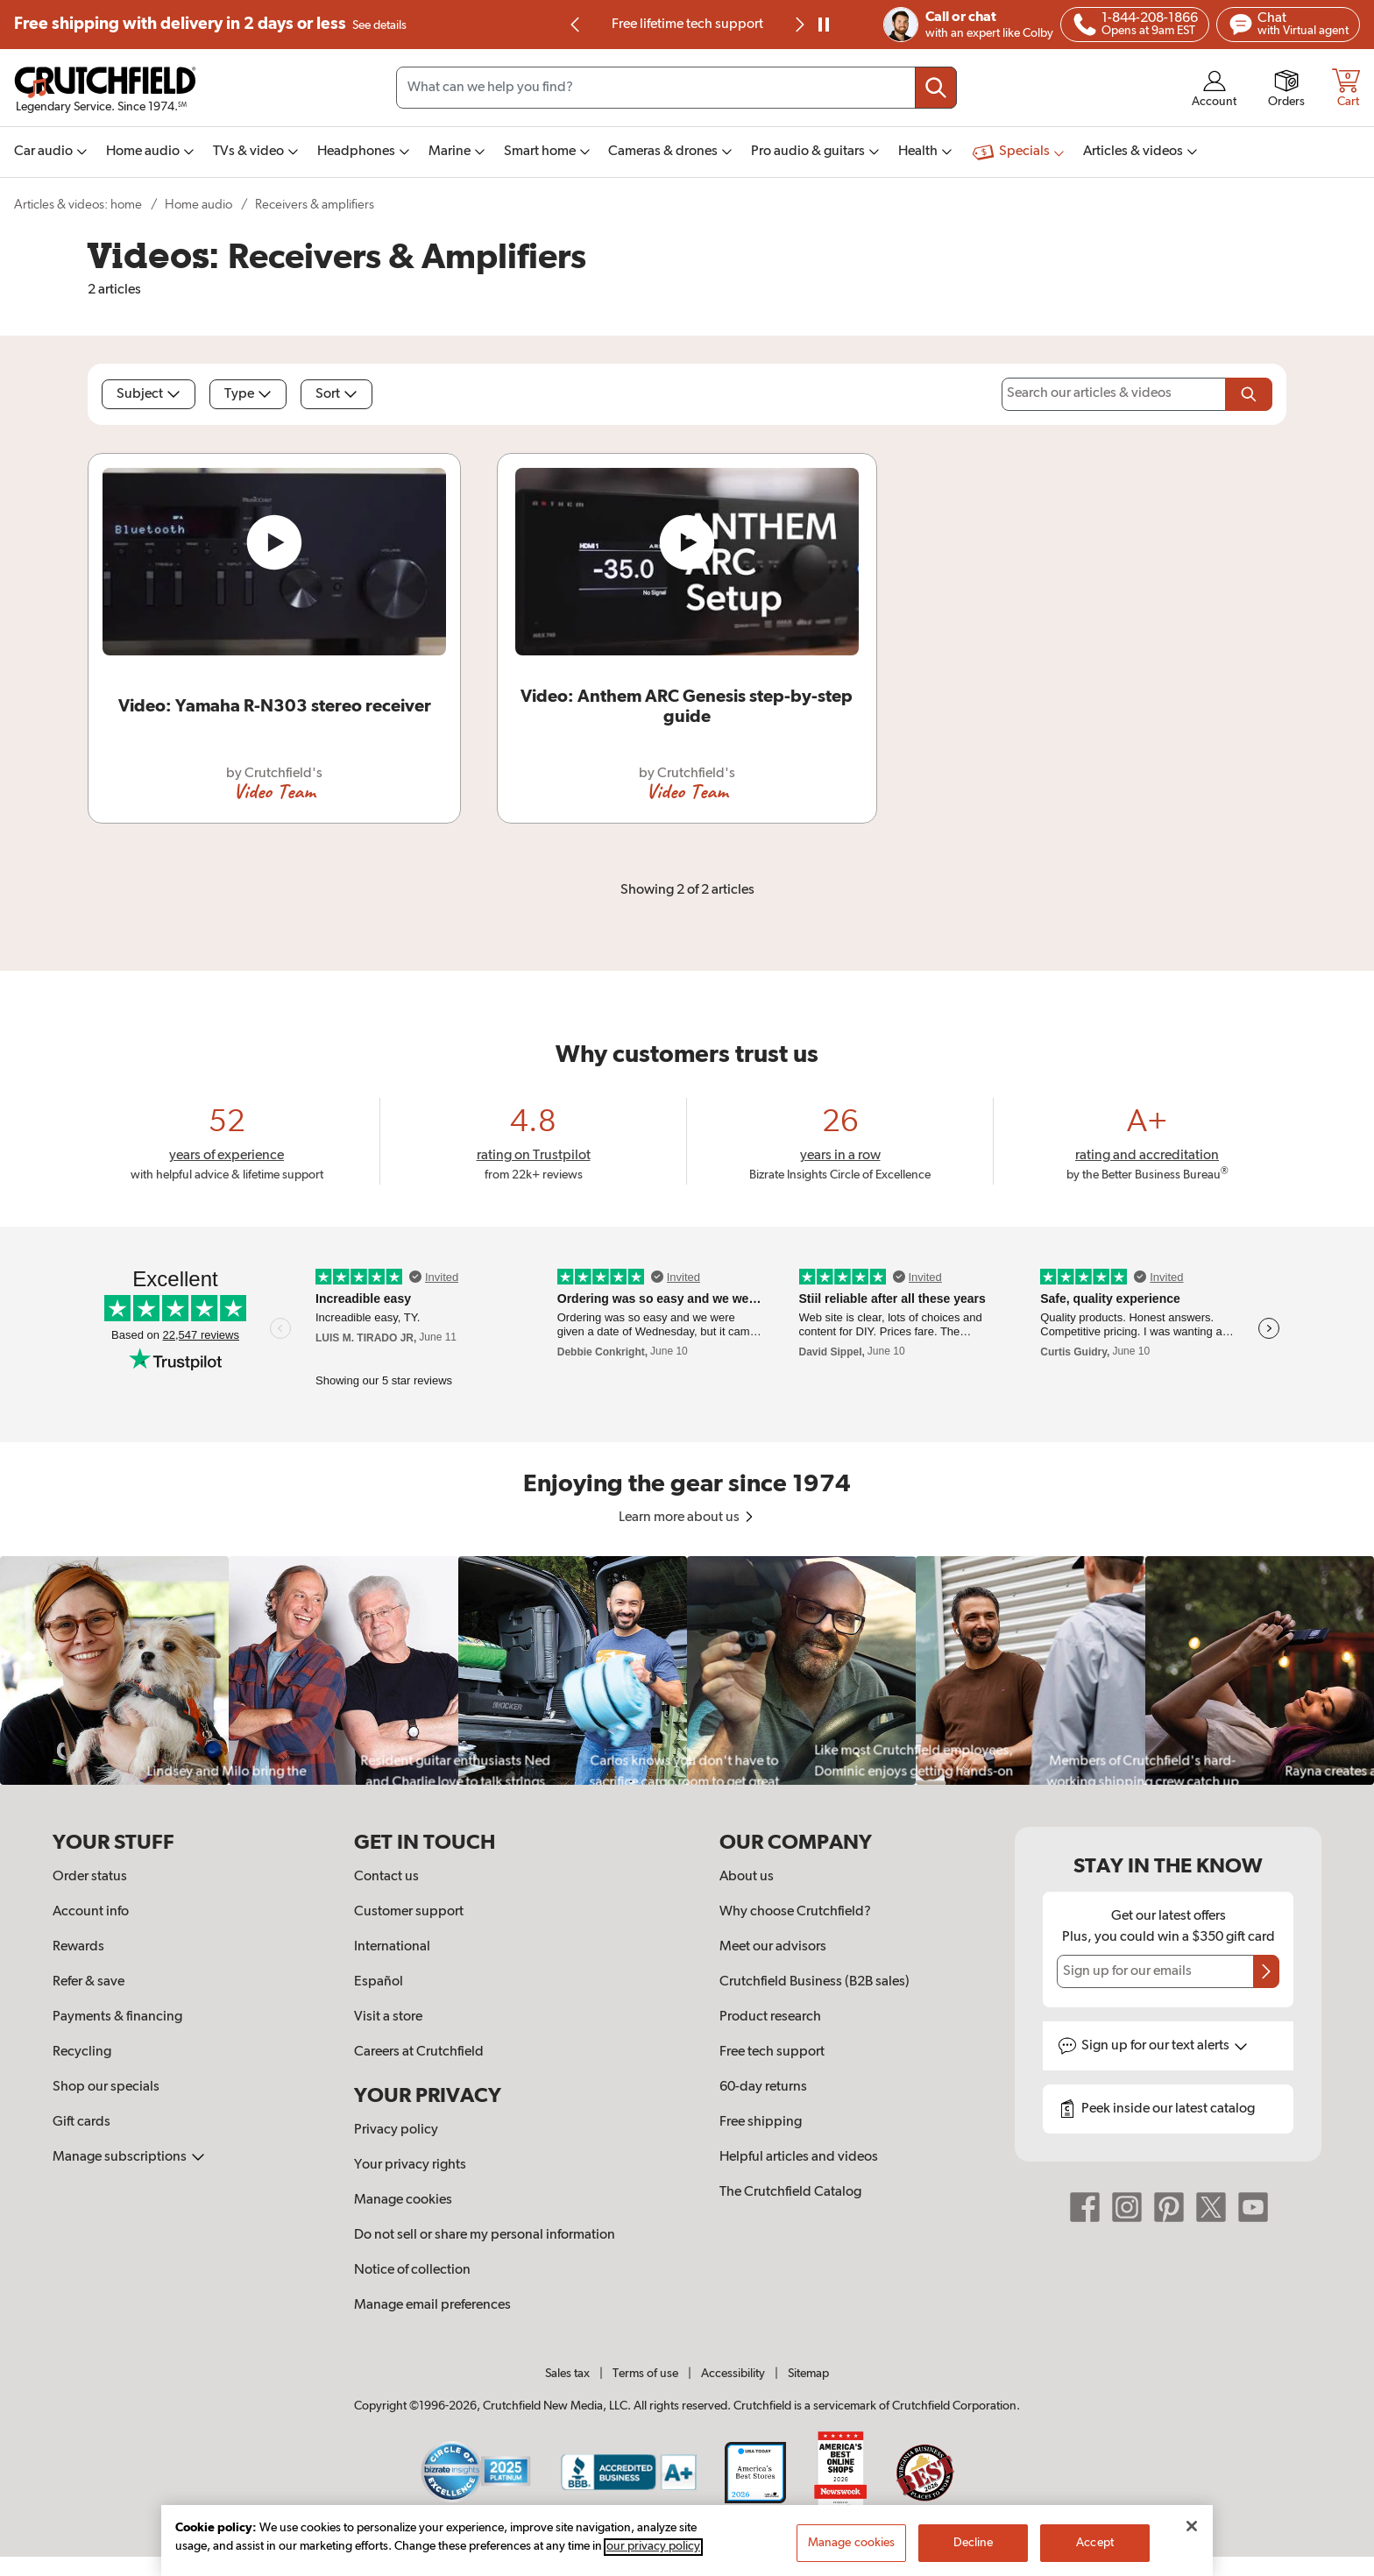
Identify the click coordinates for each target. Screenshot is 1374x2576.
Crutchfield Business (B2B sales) (814, 1982)
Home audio (198, 204)
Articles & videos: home (78, 204)
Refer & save (88, 1982)
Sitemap (808, 2373)
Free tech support (772, 2052)
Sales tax (567, 2373)
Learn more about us (687, 1518)
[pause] (823, 24)
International (392, 1947)
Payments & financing (117, 2017)
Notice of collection (412, 2270)
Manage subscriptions (129, 2157)
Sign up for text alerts (1164, 2046)
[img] (575, 24)
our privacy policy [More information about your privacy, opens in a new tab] (653, 2563)
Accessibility (733, 2373)
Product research (770, 2017)
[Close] (1192, 2542)
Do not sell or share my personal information (484, 2235)
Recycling (82, 2052)
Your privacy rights (410, 2165)
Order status (90, 1877)
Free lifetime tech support (687, 25)
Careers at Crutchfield (419, 2052)
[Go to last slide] (576, 25)
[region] (687, 1670)
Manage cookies (403, 2200)
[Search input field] (676, 88)
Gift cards (81, 2122)
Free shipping (210, 24)
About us (746, 1877)
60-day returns (763, 2087)
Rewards (78, 1947)
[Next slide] (798, 25)
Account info (91, 1912)
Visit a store (388, 2017)
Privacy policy (396, 2130)
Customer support (409, 1912)
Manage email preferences (432, 2305)
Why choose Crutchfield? (795, 1912)
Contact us (386, 1877)
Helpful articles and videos (798, 2157)
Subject (149, 394)
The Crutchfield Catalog (790, 2192)
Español (378, 1982)
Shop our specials (106, 2087)
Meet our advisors (772, 1947)
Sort (336, 394)
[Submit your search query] (936, 88)
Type (248, 394)
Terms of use (645, 2373)
